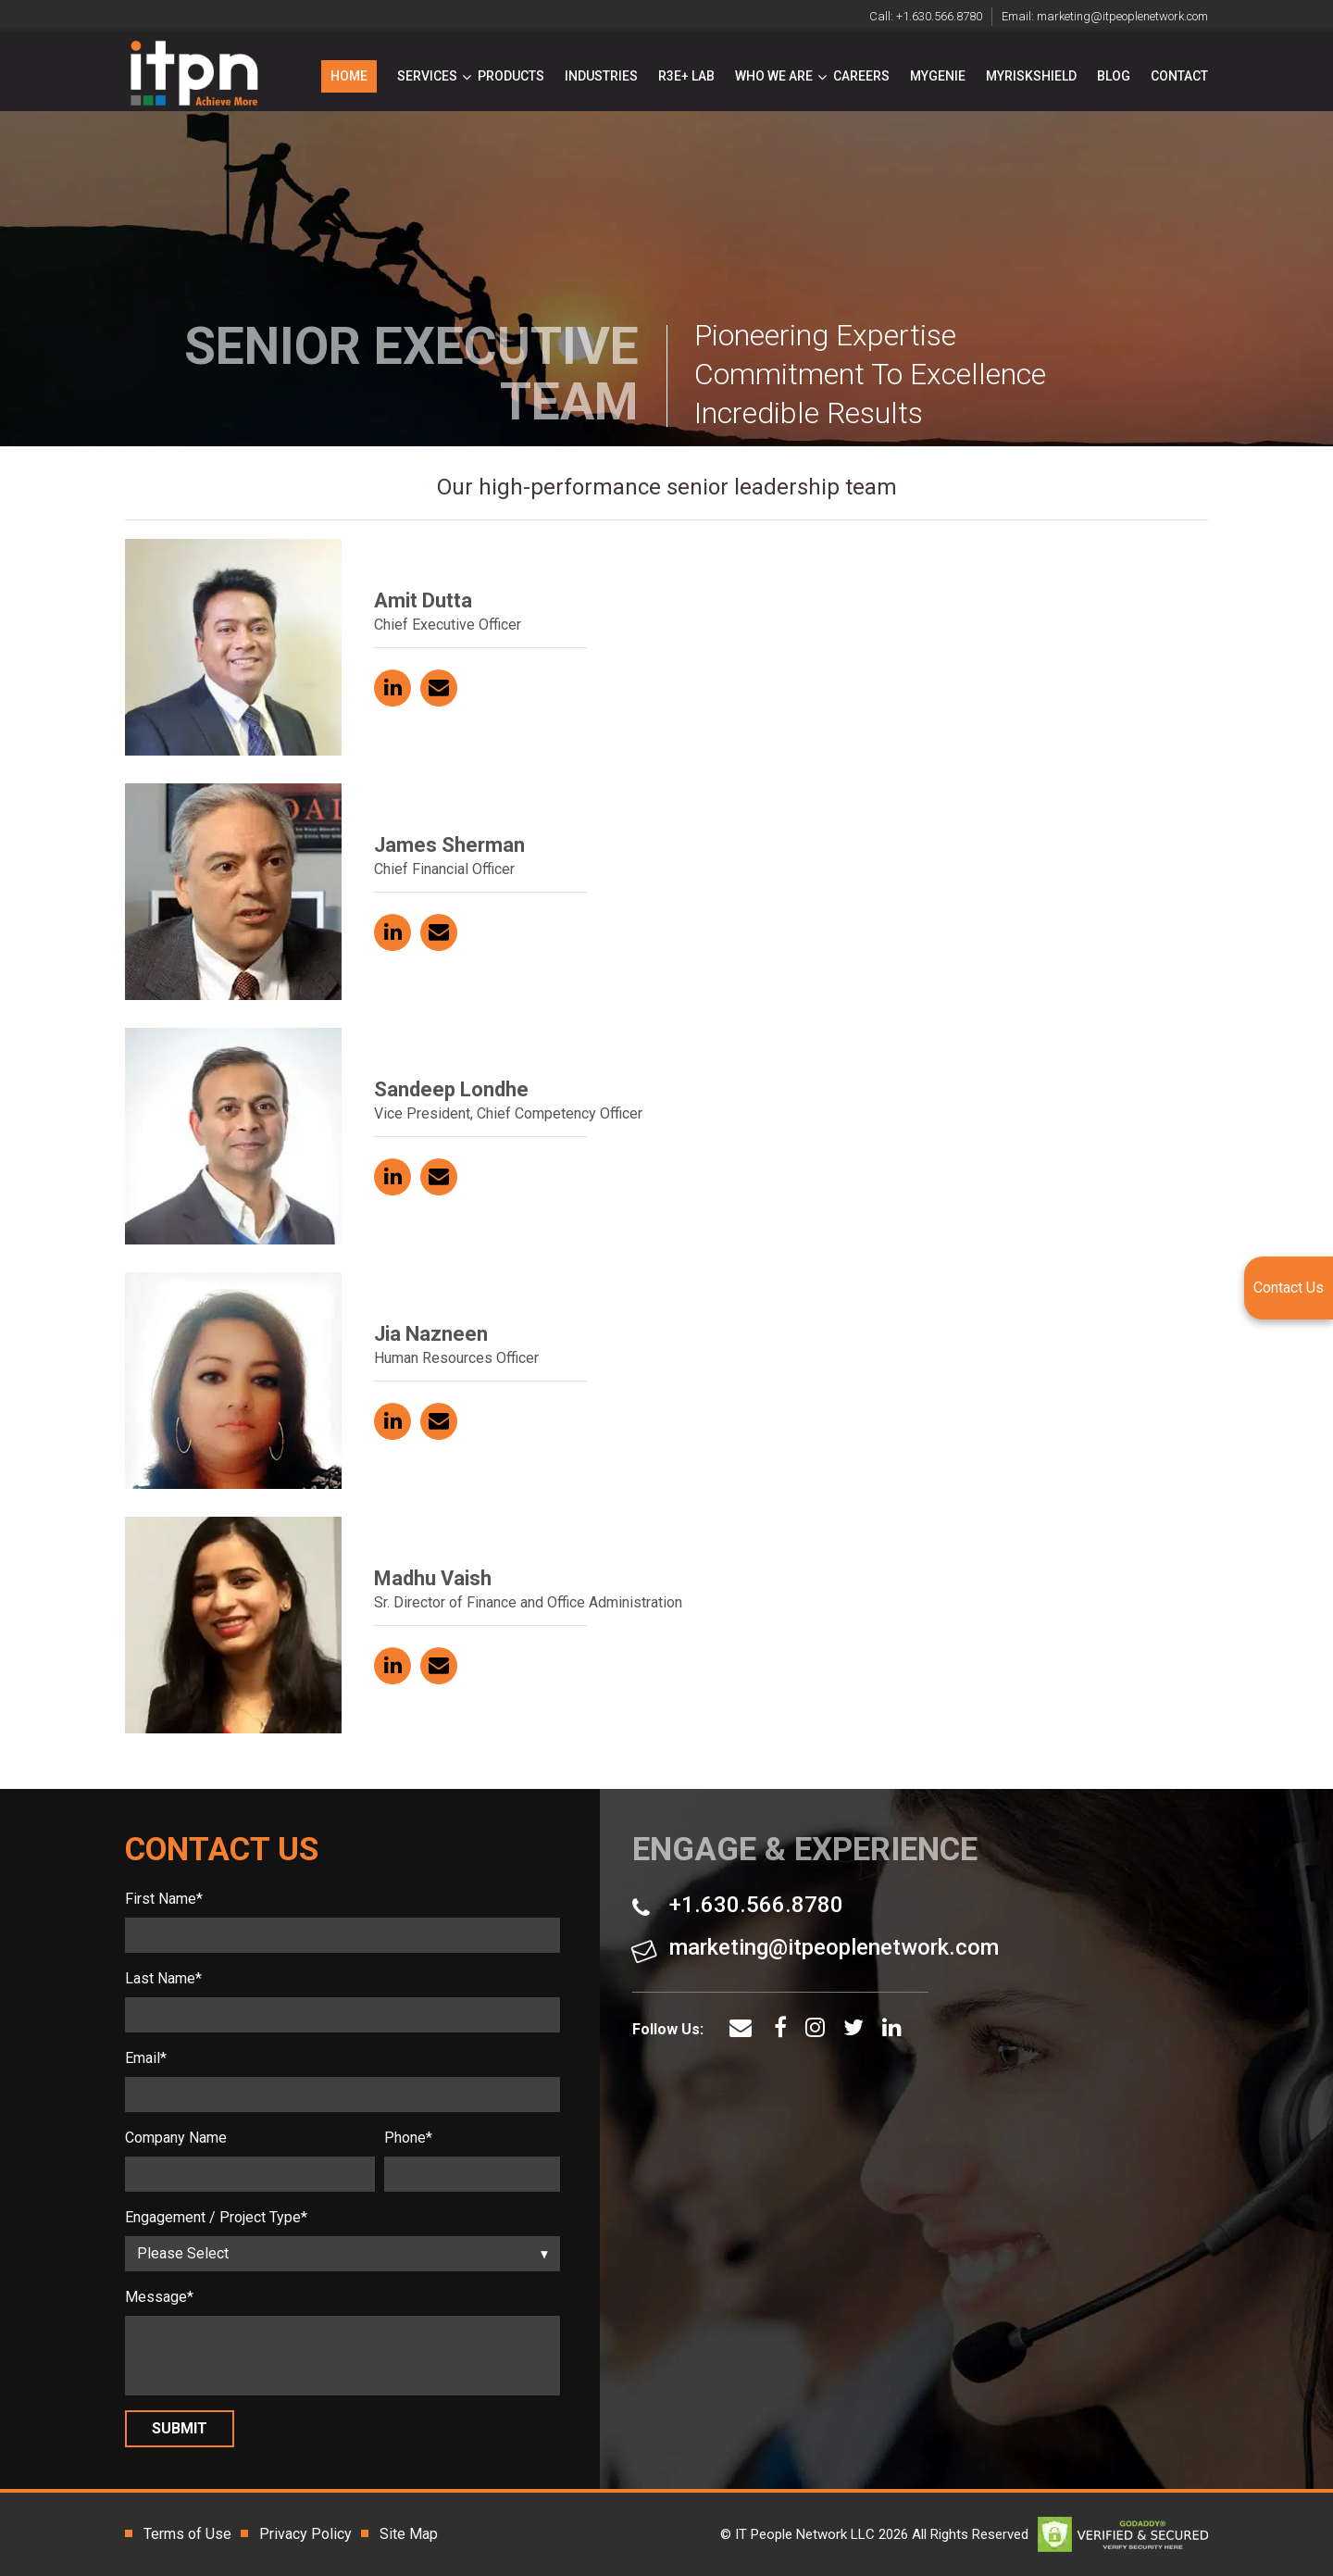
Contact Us (1288, 1287)
